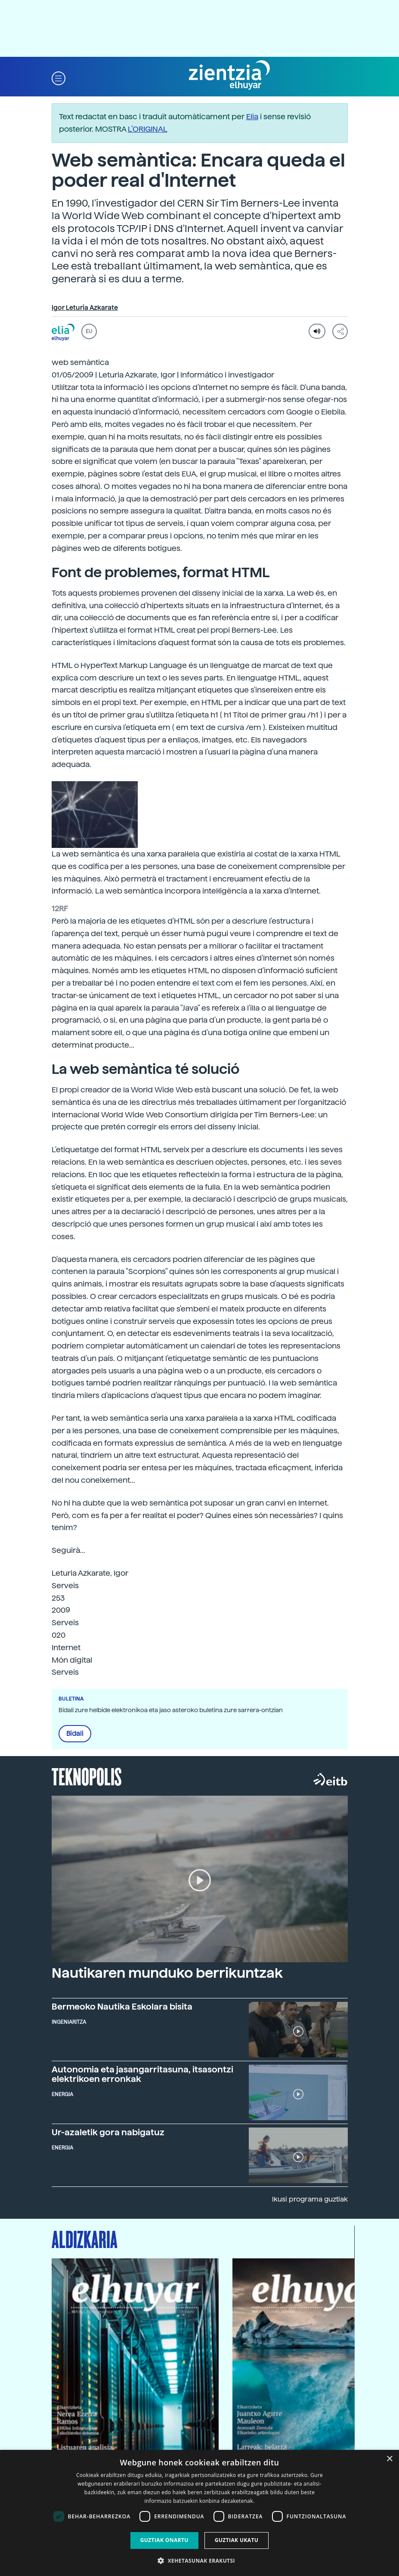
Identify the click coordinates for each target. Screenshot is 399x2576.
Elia (252, 116)
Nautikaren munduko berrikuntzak (167, 1973)
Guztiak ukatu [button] (237, 2540)
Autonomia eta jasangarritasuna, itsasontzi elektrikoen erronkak (142, 2074)
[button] (58, 77)
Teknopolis (87, 1775)
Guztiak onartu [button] (164, 2540)
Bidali (75, 1734)
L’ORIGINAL (147, 128)
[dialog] (199, 2513)
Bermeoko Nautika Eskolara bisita (122, 2006)
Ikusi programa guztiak (310, 2199)
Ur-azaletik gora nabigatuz (108, 2132)
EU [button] (89, 331)
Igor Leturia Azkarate (85, 308)
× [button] (389, 2459)
